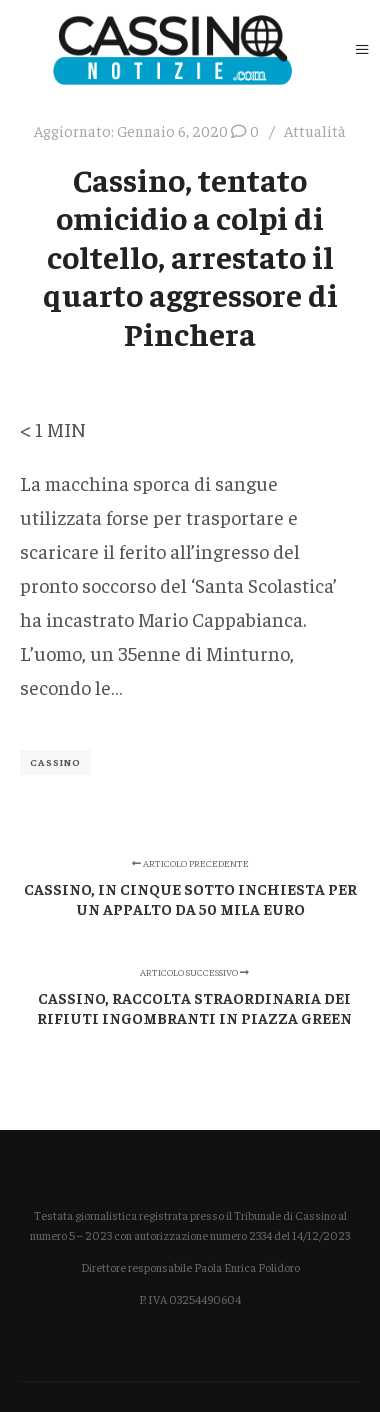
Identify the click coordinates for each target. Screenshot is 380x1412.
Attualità (315, 130)
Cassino (55, 762)
